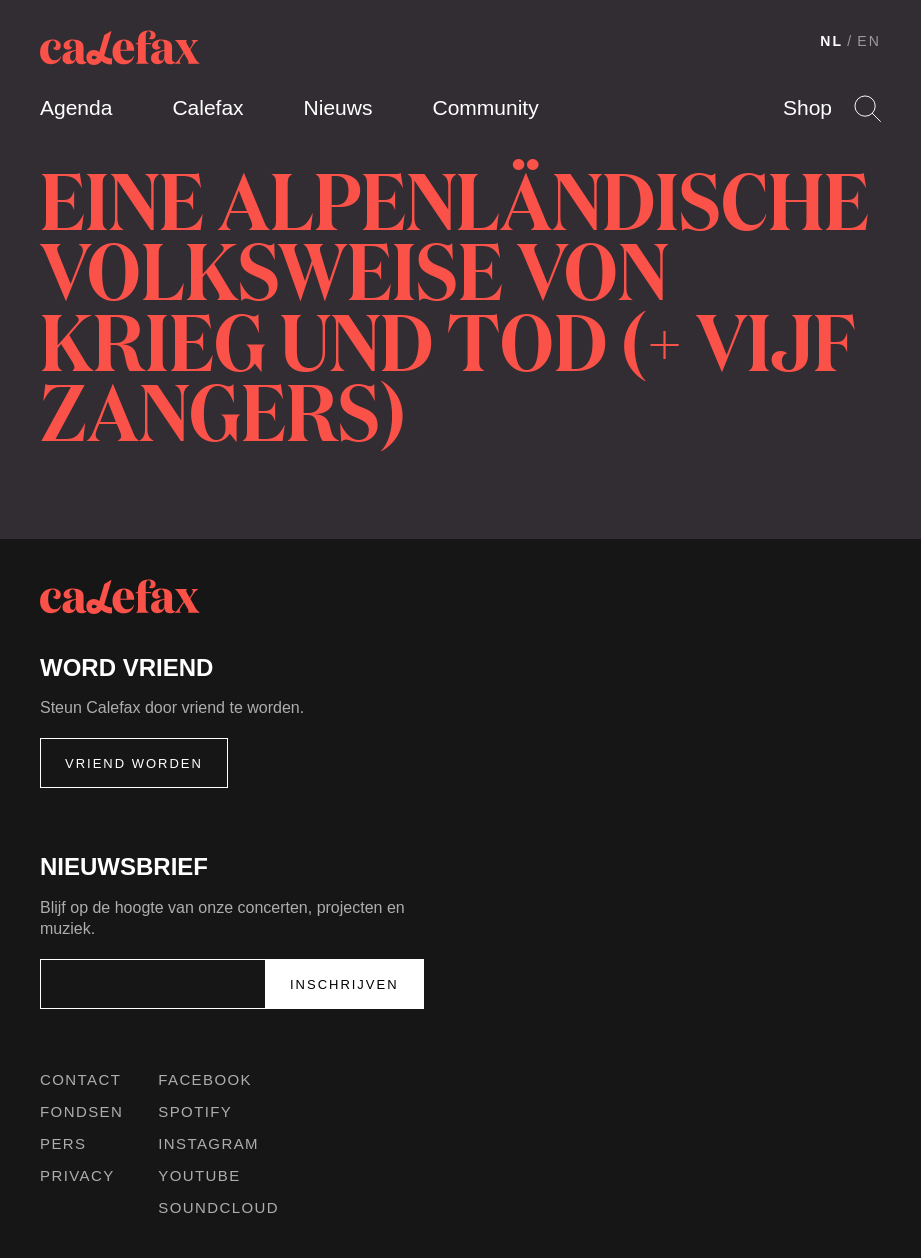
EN (869, 41)
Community (485, 107)
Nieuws (338, 107)
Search (867, 108)
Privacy (77, 1175)
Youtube (199, 1175)
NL (831, 41)
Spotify (195, 1111)
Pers (63, 1143)
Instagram (208, 1143)
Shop (807, 107)
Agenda (76, 107)
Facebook (205, 1079)
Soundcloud (218, 1207)
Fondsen (81, 1111)
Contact (80, 1079)
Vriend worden (134, 763)
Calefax (207, 107)
